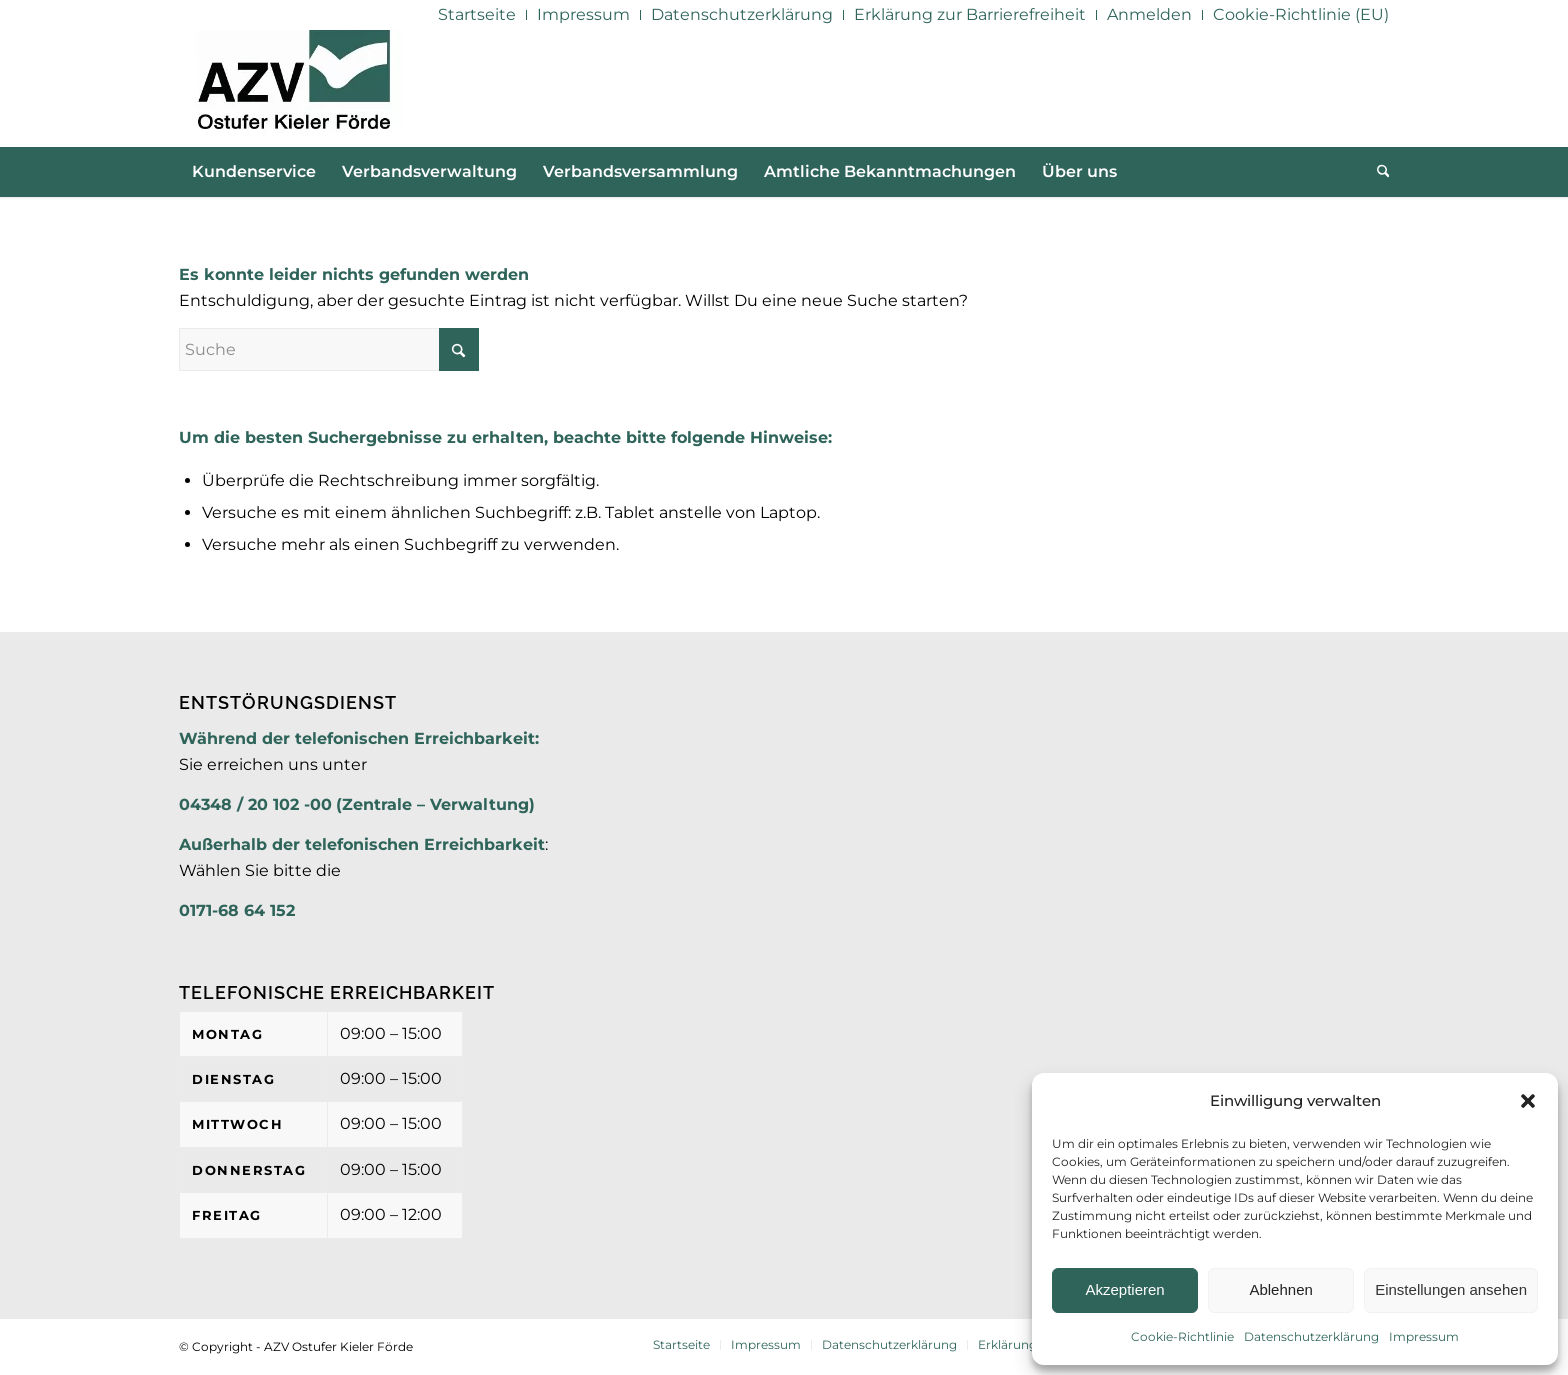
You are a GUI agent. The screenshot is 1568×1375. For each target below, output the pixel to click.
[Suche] (1377, 172)
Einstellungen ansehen (1451, 1289)
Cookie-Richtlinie (1182, 1336)
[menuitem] (477, 15)
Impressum (1424, 1336)
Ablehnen (1280, 1289)
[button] (1528, 1101)
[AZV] (293, 88)
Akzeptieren (1124, 1289)
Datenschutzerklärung (1311, 1336)
